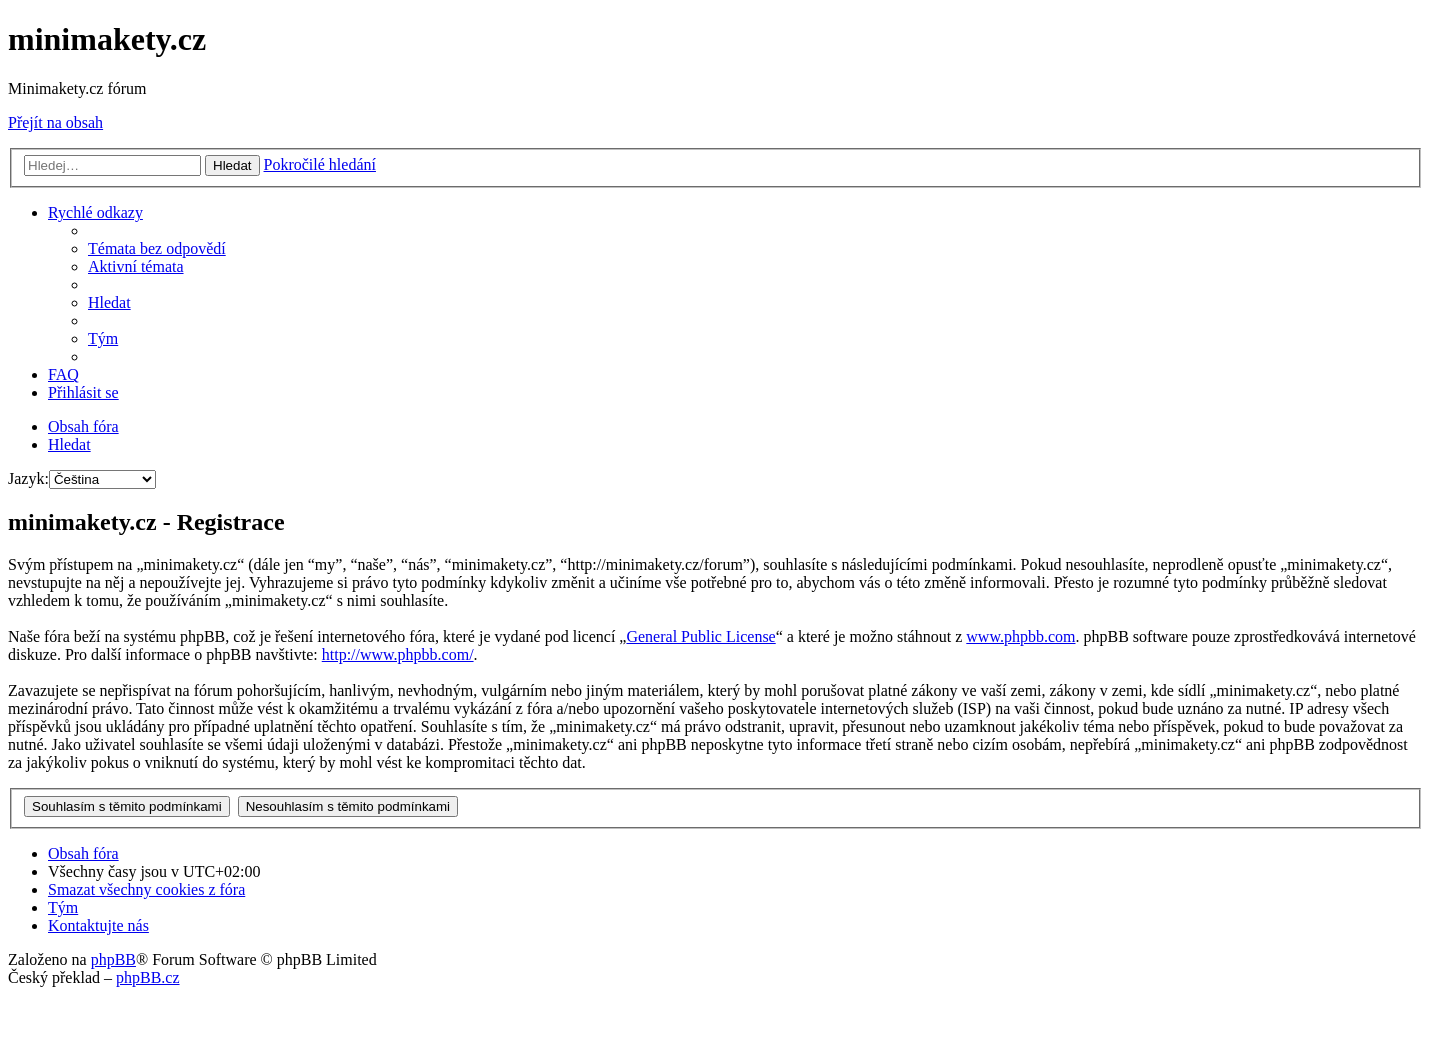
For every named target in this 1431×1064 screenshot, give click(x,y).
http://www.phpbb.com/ (398, 654)
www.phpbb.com (1020, 636)
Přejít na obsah (55, 122)
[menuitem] (157, 248)
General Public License (700, 636)
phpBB (113, 959)
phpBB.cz (148, 977)
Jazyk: (28, 478)
